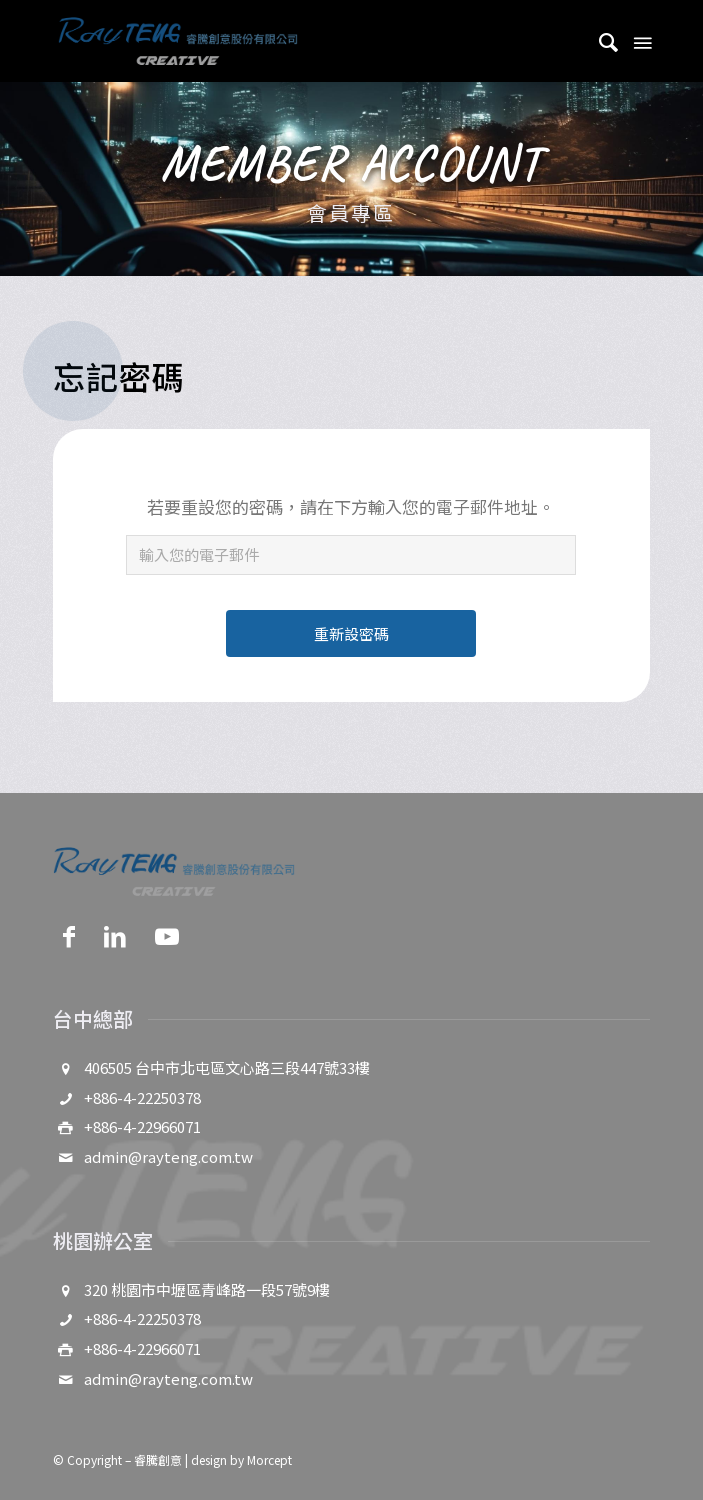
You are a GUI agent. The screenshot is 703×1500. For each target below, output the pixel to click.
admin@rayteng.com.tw (168, 1156)
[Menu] (641, 41)
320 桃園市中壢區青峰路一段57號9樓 (207, 1289)
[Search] (599, 41)
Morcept (269, 1459)
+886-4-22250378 (142, 1097)
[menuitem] (599, 41)
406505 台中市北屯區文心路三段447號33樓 (227, 1067)
